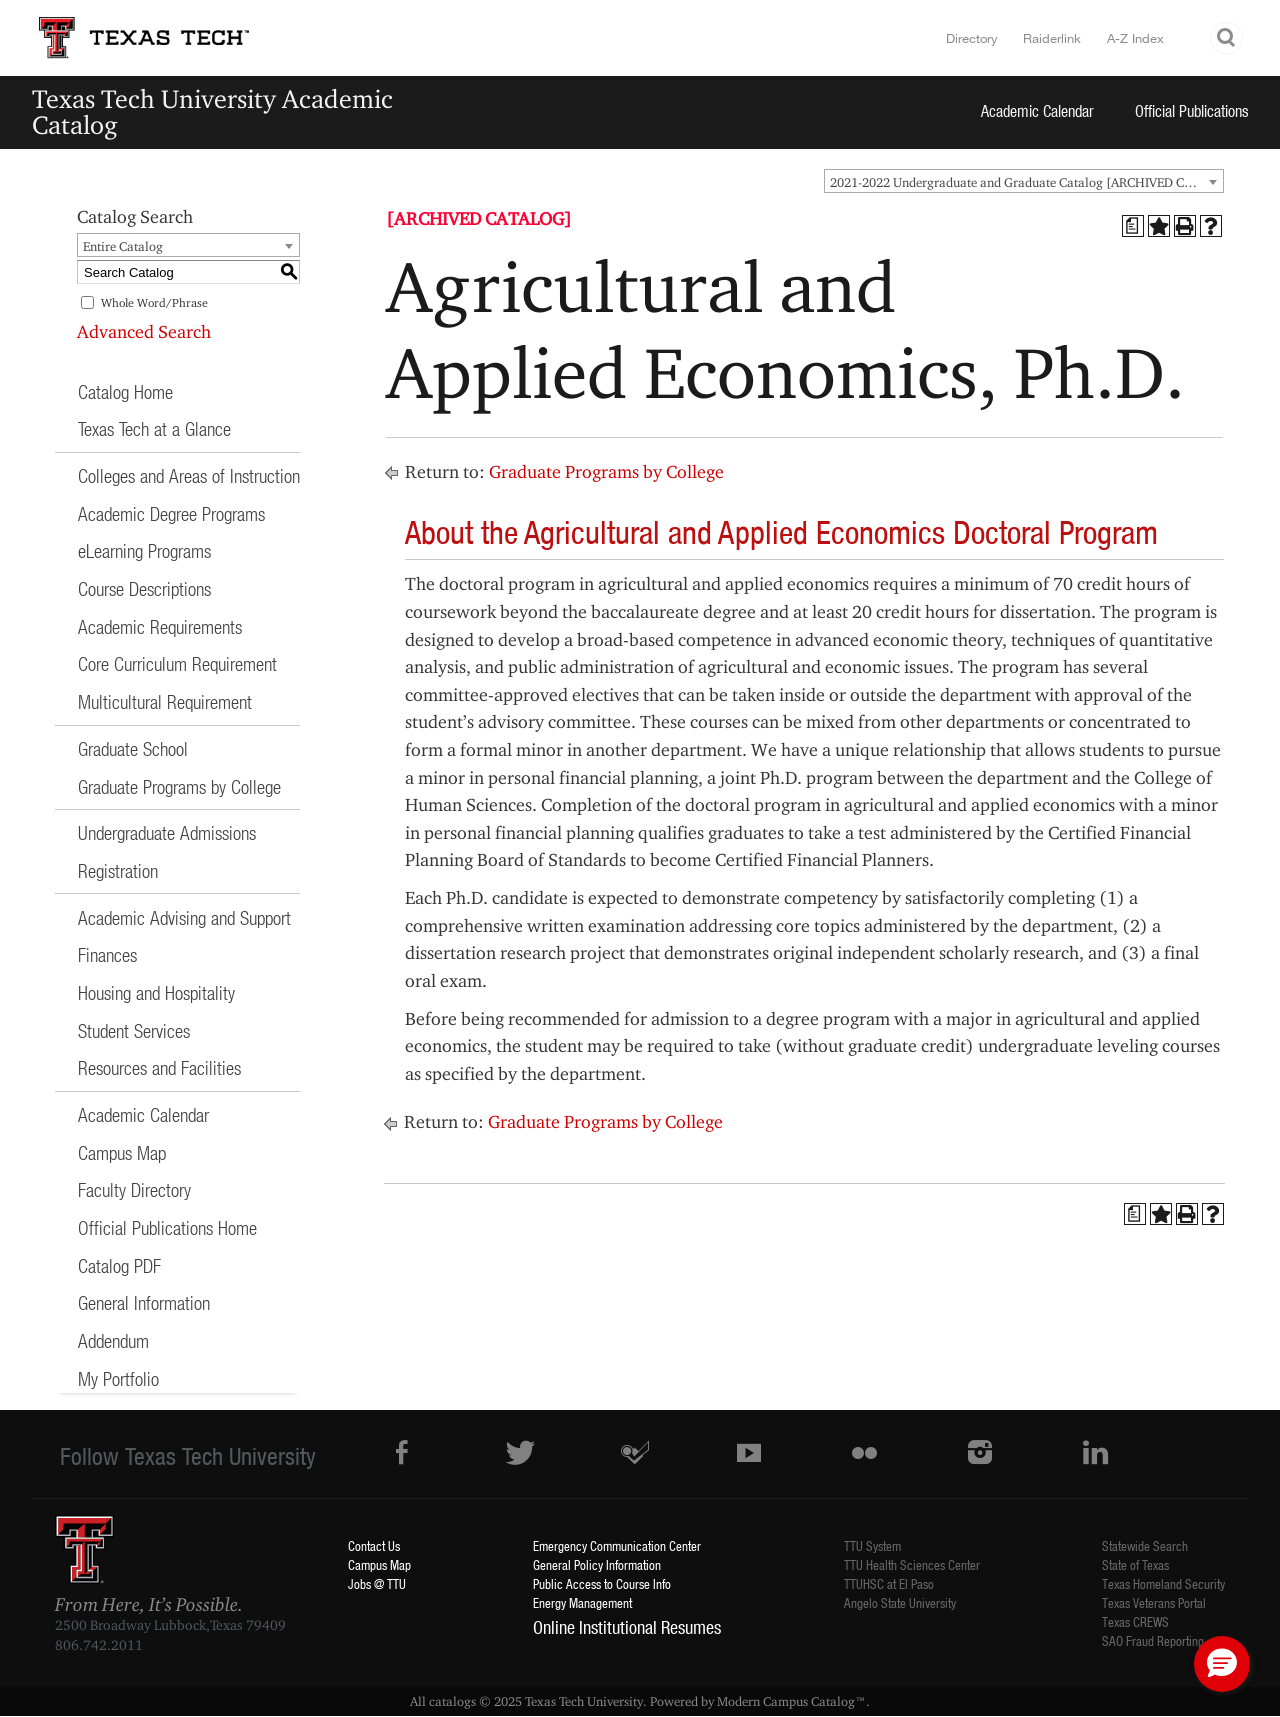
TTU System (872, 1545)
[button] (1222, 1664)
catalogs (452, 1701)
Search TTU (1227, 38)
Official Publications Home (167, 1227)
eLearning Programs (144, 550)
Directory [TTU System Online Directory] (972, 38)
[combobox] (1024, 181)
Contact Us (374, 1545)
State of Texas (1135, 1564)
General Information (144, 1302)
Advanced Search (144, 331)
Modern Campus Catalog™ (791, 1701)
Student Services (134, 1030)
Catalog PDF (119, 1265)
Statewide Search (1145, 1545)
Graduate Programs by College (179, 786)
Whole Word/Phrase (154, 302)
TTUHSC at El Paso (889, 1583)
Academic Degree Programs (171, 513)
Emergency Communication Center (617, 1545)
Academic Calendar (1037, 110)
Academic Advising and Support (184, 917)
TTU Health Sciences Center (912, 1564)
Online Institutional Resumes (627, 1627)
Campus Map (122, 1152)
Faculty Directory (134, 1189)
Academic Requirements (160, 626)
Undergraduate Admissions (167, 832)
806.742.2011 (99, 1645)
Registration (118, 870)
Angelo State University (900, 1602)
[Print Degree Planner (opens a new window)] (1133, 226)
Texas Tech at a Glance (154, 428)
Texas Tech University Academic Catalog (212, 111)
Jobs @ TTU (377, 1583)
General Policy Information (597, 1564)
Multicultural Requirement (165, 701)
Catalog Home (125, 391)
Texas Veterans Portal (1154, 1602)
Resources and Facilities (159, 1067)
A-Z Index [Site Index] (1135, 38)
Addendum (113, 1340)
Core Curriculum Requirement (177, 663)
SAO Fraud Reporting (1153, 1640)
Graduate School (133, 748)
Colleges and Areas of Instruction (189, 475)
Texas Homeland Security (1163, 1583)
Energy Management (582, 1602)
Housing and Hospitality (156, 992)
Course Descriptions (144, 588)
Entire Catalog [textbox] (123, 246)
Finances (107, 954)
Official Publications (1192, 110)
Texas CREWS (1135, 1621)
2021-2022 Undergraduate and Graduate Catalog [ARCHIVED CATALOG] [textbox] (1026, 182)
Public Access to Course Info (602, 1583)
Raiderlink (1052, 38)
